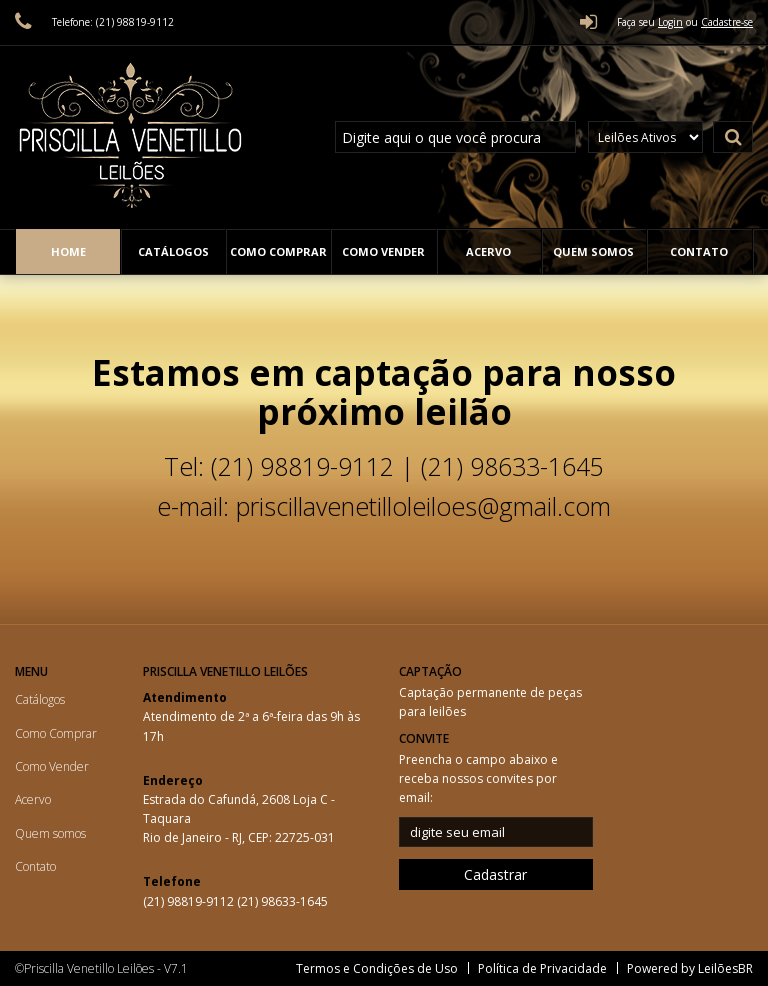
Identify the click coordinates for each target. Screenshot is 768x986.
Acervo (488, 251)
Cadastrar (495, 874)
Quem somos (593, 251)
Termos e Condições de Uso (377, 968)
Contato (699, 251)
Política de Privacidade (542, 968)
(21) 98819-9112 (190, 901)
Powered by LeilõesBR (690, 968)
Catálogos (173, 251)
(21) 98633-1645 (282, 901)
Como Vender (383, 251)
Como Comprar (278, 251)
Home (68, 251)
